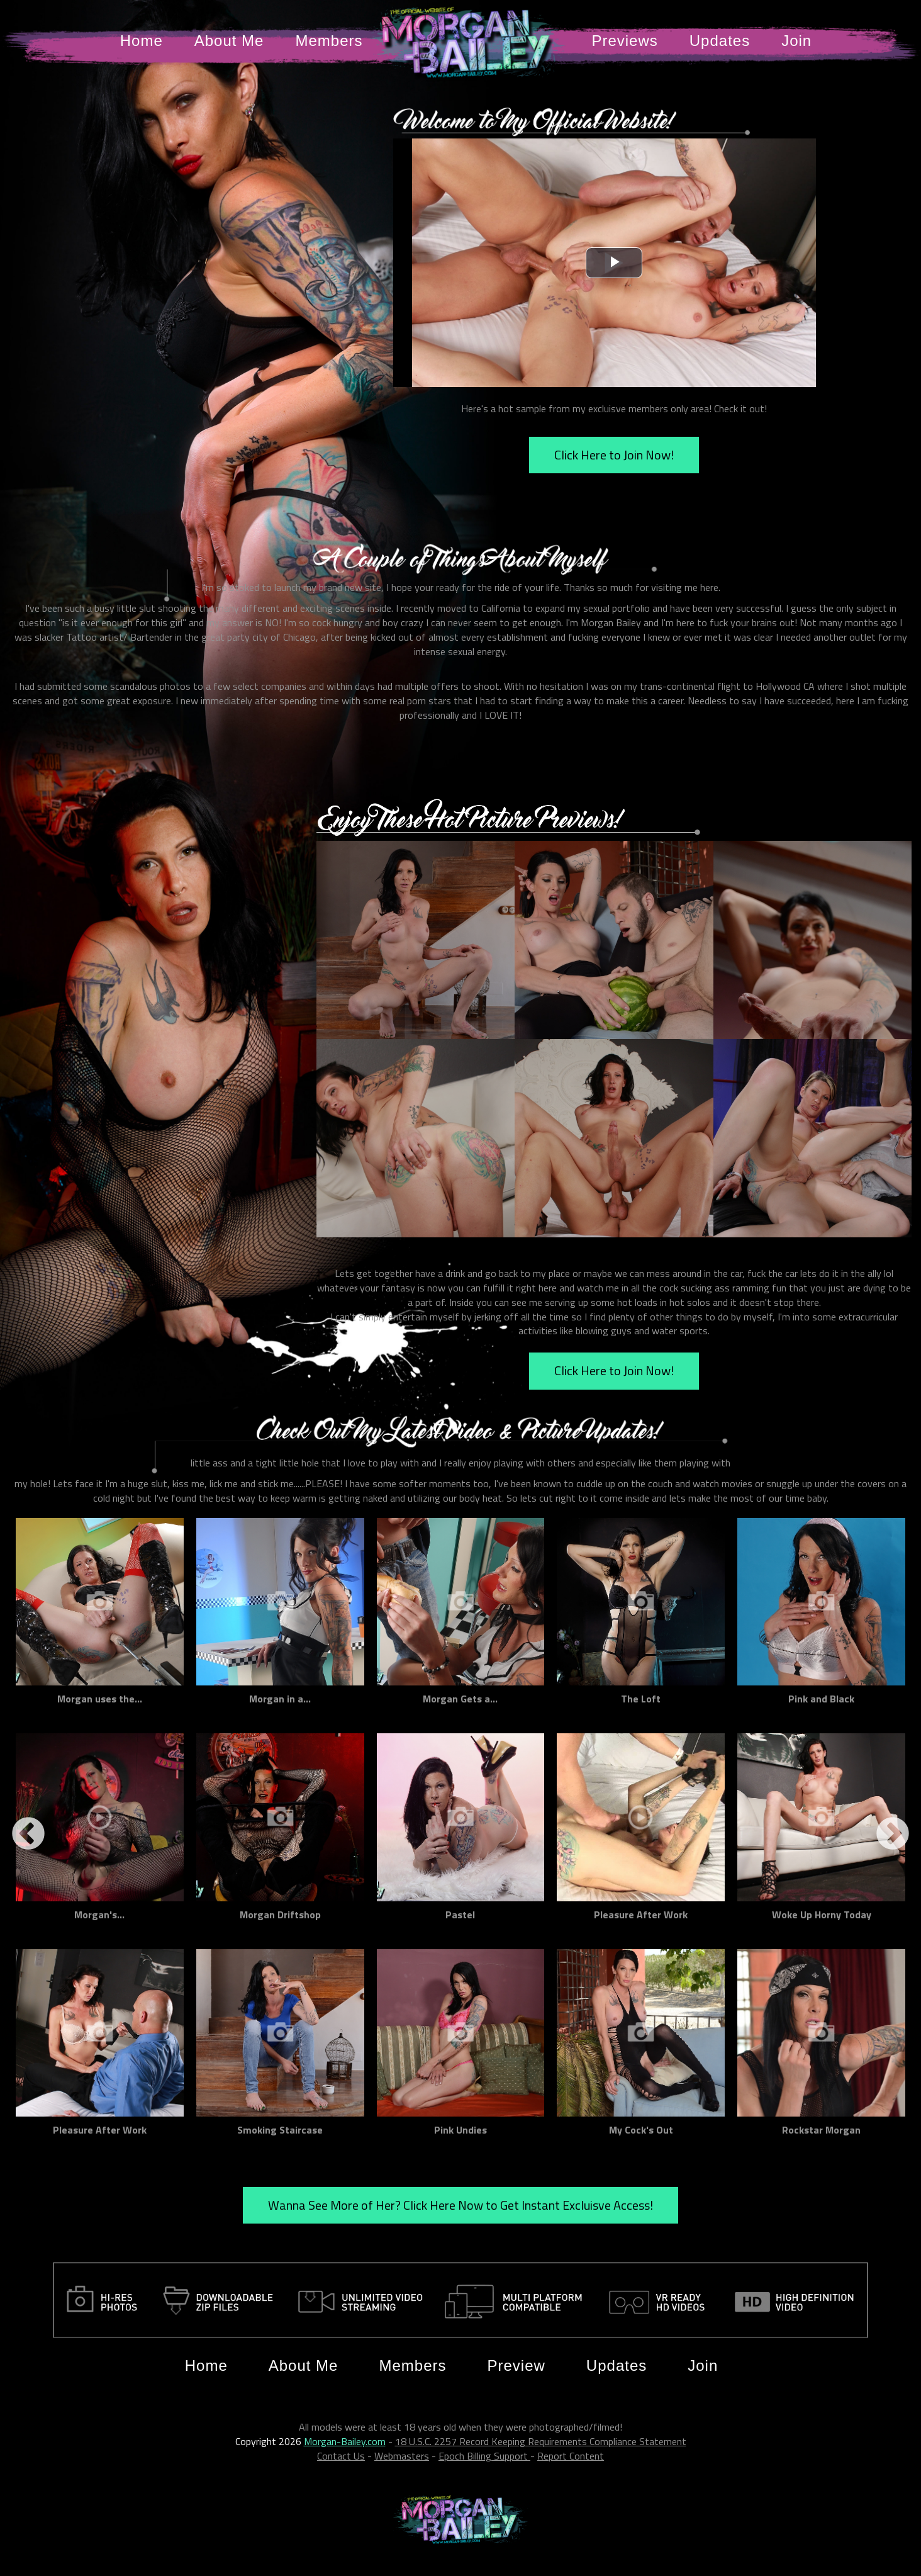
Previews (624, 40)
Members (328, 40)
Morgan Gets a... (460, 1698)
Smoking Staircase (280, 2129)
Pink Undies (460, 2129)
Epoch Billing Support (484, 2455)
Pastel (460, 1914)
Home (141, 40)
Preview (516, 2365)
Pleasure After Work (641, 1914)
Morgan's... (99, 1914)
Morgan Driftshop (280, 1914)
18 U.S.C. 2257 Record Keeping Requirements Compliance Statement (540, 2441)
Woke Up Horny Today (821, 1914)
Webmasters (401, 2455)
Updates (719, 40)
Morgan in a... (280, 1698)
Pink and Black (821, 1698)
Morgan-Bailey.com (345, 2441)
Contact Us (341, 2455)
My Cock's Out (641, 2129)
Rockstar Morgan (821, 2129)
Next (893, 1834)
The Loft (641, 1698)
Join (796, 40)
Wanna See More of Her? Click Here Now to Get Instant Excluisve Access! (460, 2205)
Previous (28, 1834)
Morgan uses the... (99, 1698)
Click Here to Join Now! (614, 454)
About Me (229, 40)
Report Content (570, 2455)
